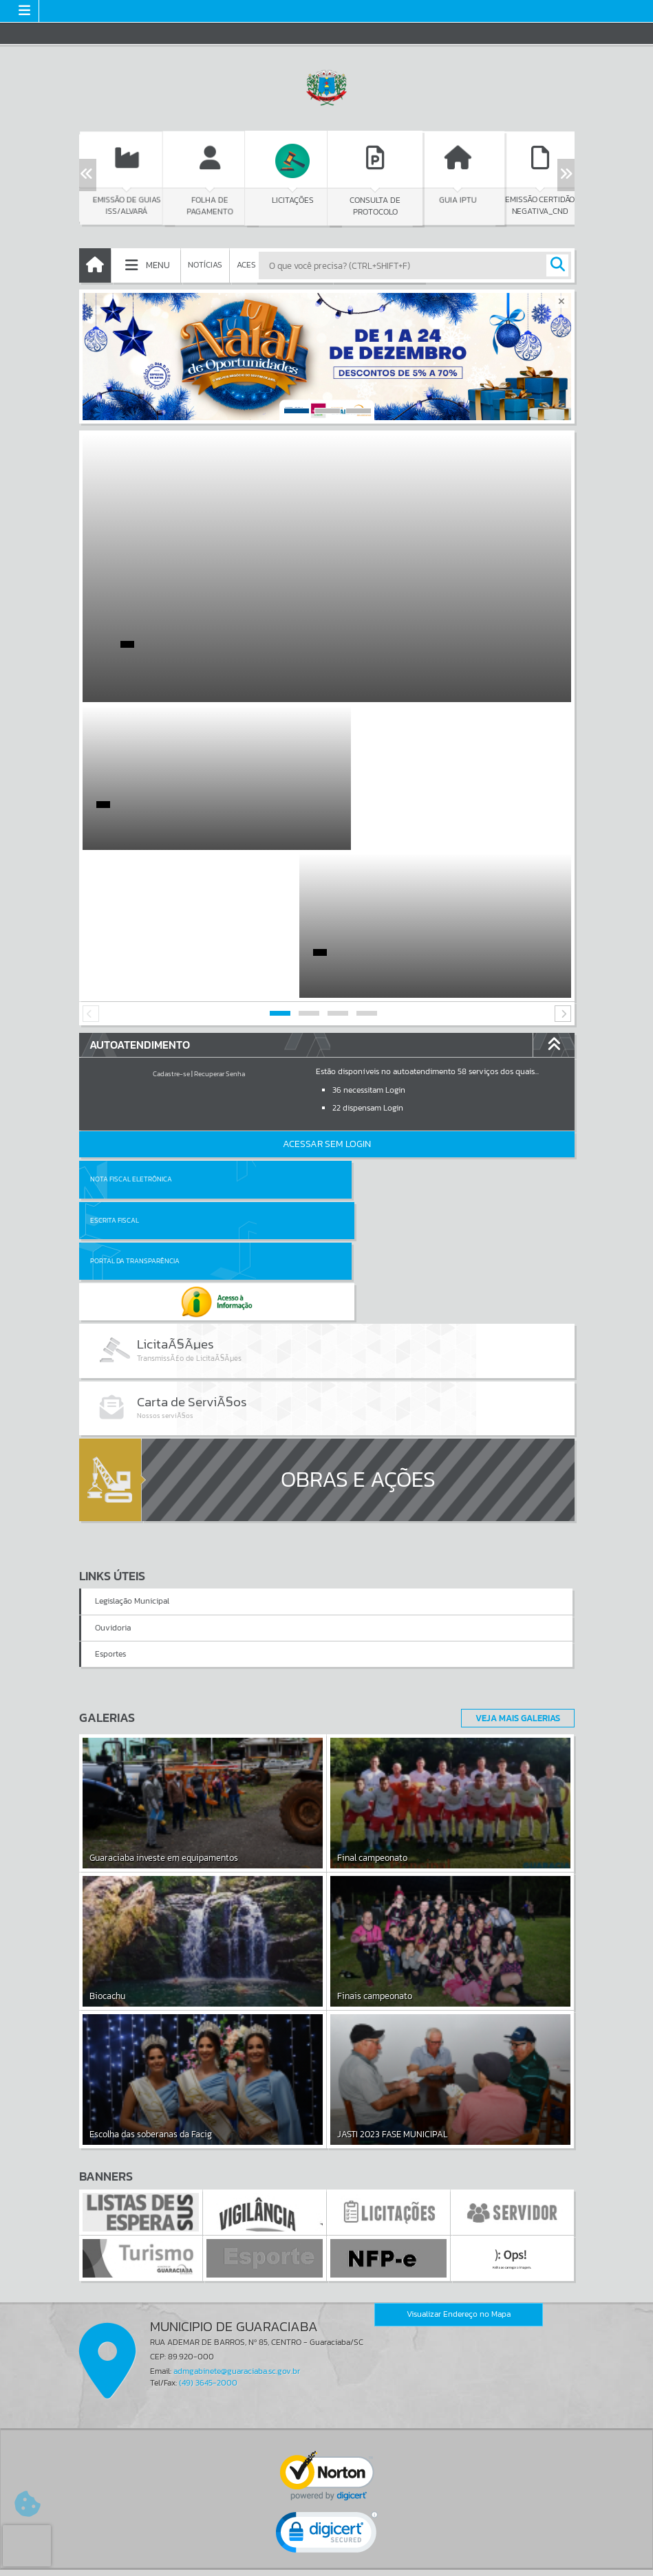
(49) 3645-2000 (208, 2157)
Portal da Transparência (135, 1072)
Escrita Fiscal (362, 1031)
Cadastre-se (171, 926)
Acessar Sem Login (327, 996)
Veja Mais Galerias (513, 1491)
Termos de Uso (326, 2551)
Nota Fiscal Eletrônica (131, 1031)
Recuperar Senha (219, 926)
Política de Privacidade (327, 2562)
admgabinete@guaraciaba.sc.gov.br (236, 2145)
